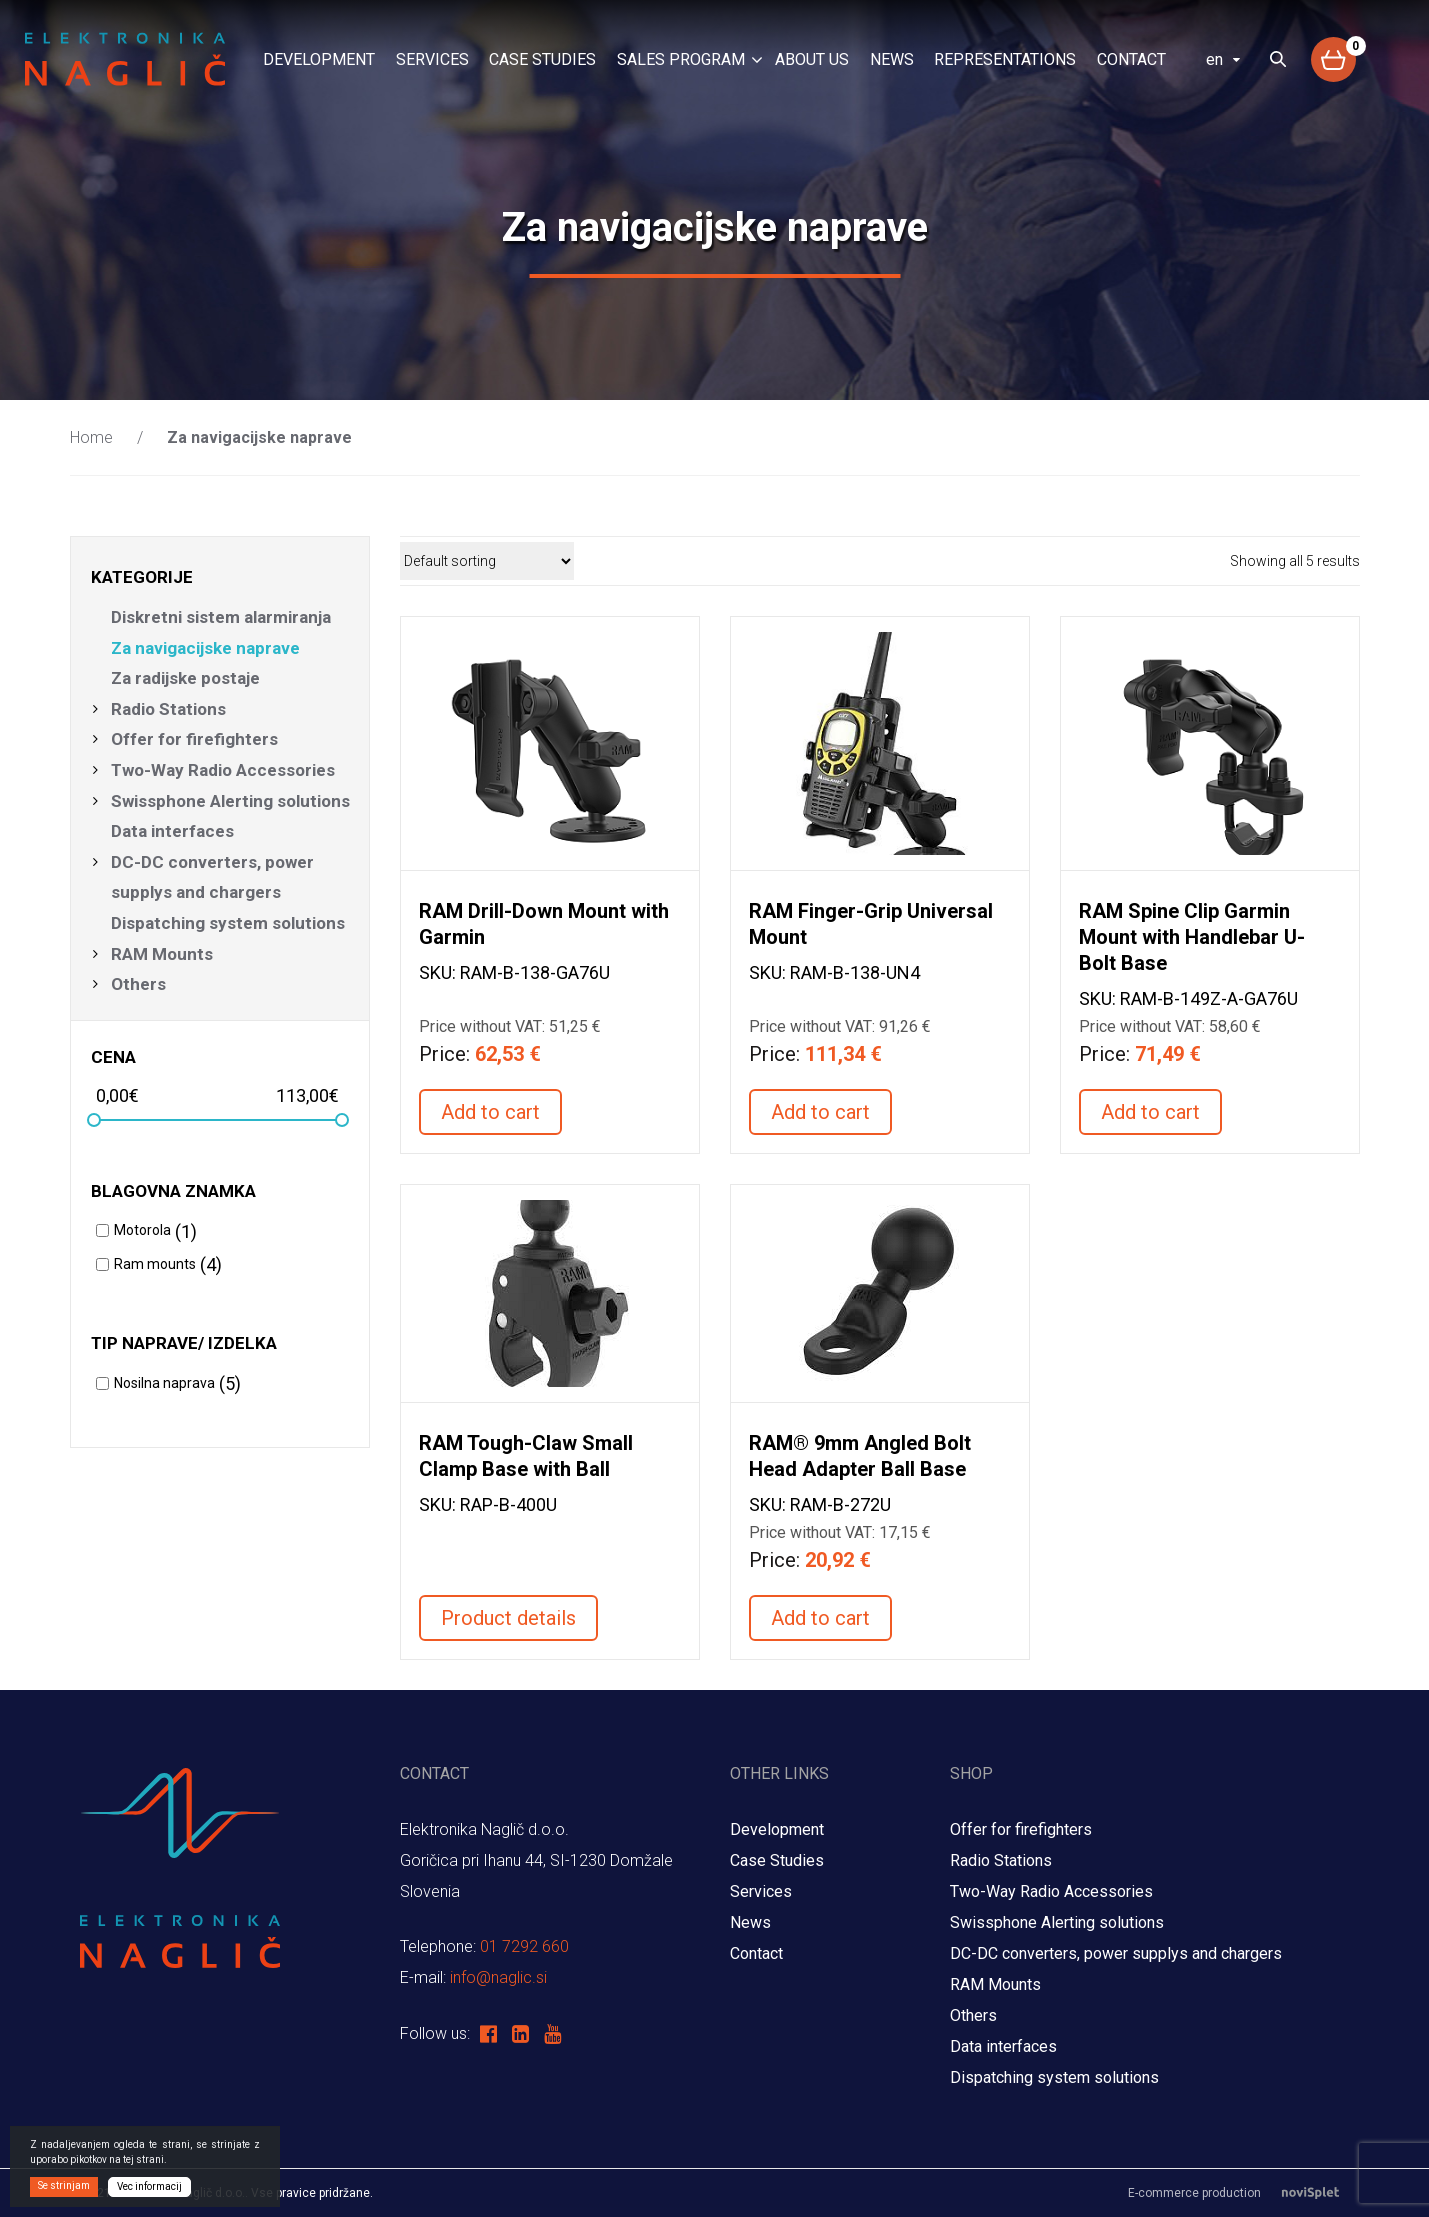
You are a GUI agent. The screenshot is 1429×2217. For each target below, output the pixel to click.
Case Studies (542, 59)
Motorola (142, 1230)
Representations (1005, 59)
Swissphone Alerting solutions (230, 801)
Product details (508, 1618)
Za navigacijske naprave (205, 648)
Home (91, 437)
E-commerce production (1244, 2193)
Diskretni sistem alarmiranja (221, 617)
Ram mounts (155, 1264)
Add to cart (490, 1112)
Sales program (681, 59)
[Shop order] (487, 561)
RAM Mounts (164, 954)
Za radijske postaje (185, 678)
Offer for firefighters (194, 739)
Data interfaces (172, 831)
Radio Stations (168, 709)
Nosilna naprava (164, 1383)
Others (138, 984)
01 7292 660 (524, 1946)
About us (812, 59)
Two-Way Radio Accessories (223, 770)
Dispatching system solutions (228, 923)
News (892, 59)
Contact (1131, 59)
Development (319, 59)
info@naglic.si (498, 1977)
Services (432, 59)
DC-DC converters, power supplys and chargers (212, 877)
